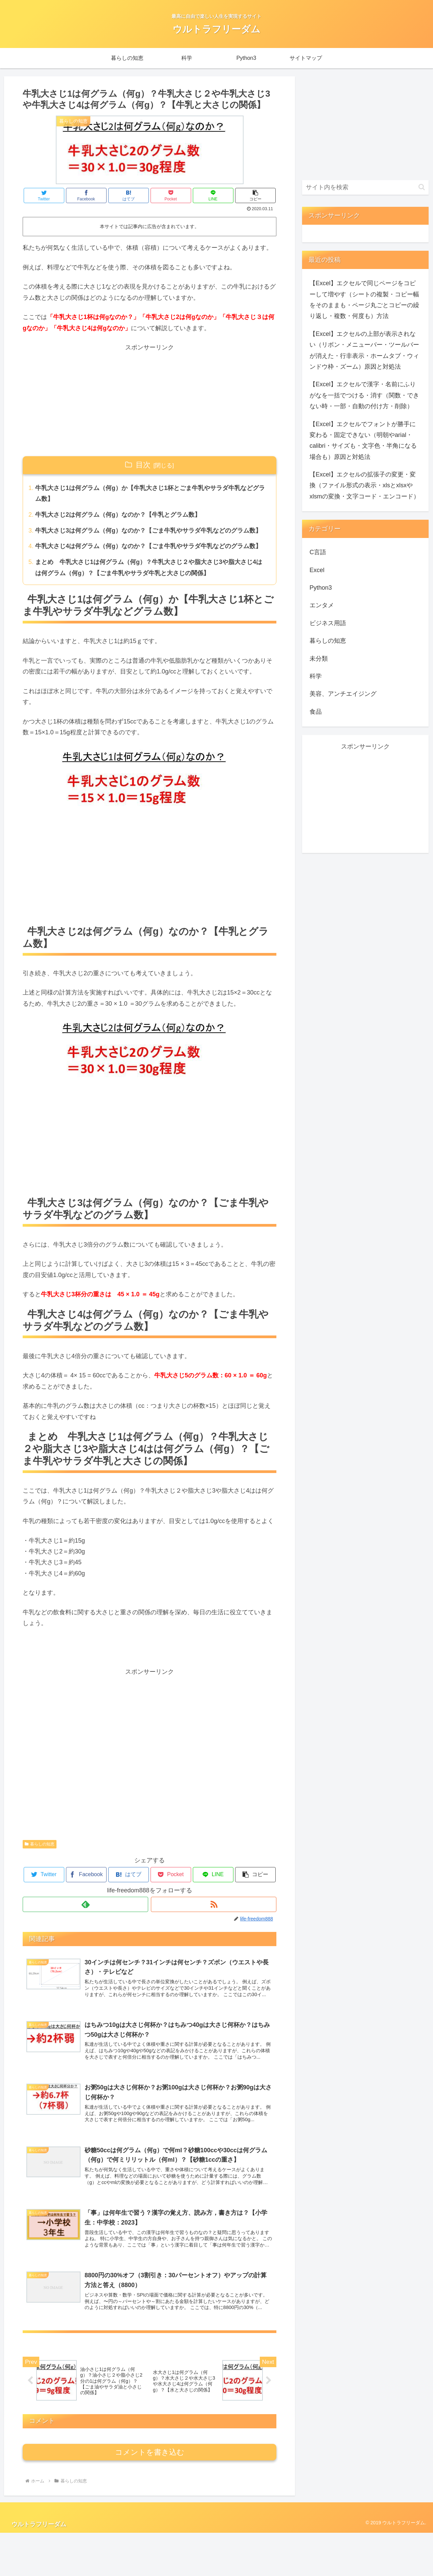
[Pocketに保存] (171, 195)
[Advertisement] (149, 400)
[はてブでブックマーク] (128, 195)
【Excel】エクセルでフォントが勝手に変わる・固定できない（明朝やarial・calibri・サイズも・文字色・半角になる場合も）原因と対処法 (363, 440)
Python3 (321, 587)
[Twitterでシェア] (44, 195)
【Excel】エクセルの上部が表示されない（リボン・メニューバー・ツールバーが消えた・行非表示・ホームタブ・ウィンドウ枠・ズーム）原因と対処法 (364, 350)
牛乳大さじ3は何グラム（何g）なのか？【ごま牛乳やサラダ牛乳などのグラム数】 (148, 530)
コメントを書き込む (149, 2495)
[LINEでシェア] (213, 195)
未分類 (319, 658)
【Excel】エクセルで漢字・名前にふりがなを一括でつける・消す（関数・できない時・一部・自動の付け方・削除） (364, 395)
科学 (316, 676)
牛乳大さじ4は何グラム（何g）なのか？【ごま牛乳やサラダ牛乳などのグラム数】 (148, 546)
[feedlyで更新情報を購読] (85, 1904)
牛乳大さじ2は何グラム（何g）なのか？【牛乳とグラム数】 (118, 514)
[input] (365, 187)
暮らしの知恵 (39, 1844)
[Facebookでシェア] (86, 195)
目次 (143, 465)
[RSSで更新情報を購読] (213, 1904)
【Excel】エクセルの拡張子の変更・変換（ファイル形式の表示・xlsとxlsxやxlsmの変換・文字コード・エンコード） (364, 485)
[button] (255, 195)
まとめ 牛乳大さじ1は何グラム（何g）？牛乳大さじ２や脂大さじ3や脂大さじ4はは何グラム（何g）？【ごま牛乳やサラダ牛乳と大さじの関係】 (148, 567)
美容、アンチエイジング (343, 693)
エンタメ (322, 605)
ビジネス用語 (328, 623)
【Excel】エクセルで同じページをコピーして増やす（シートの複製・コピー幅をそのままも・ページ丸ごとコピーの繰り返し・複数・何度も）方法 (364, 299)
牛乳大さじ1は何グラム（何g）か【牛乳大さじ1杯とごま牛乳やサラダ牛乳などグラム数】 (150, 493)
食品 (316, 711)
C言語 (318, 552)
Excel (317, 570)
